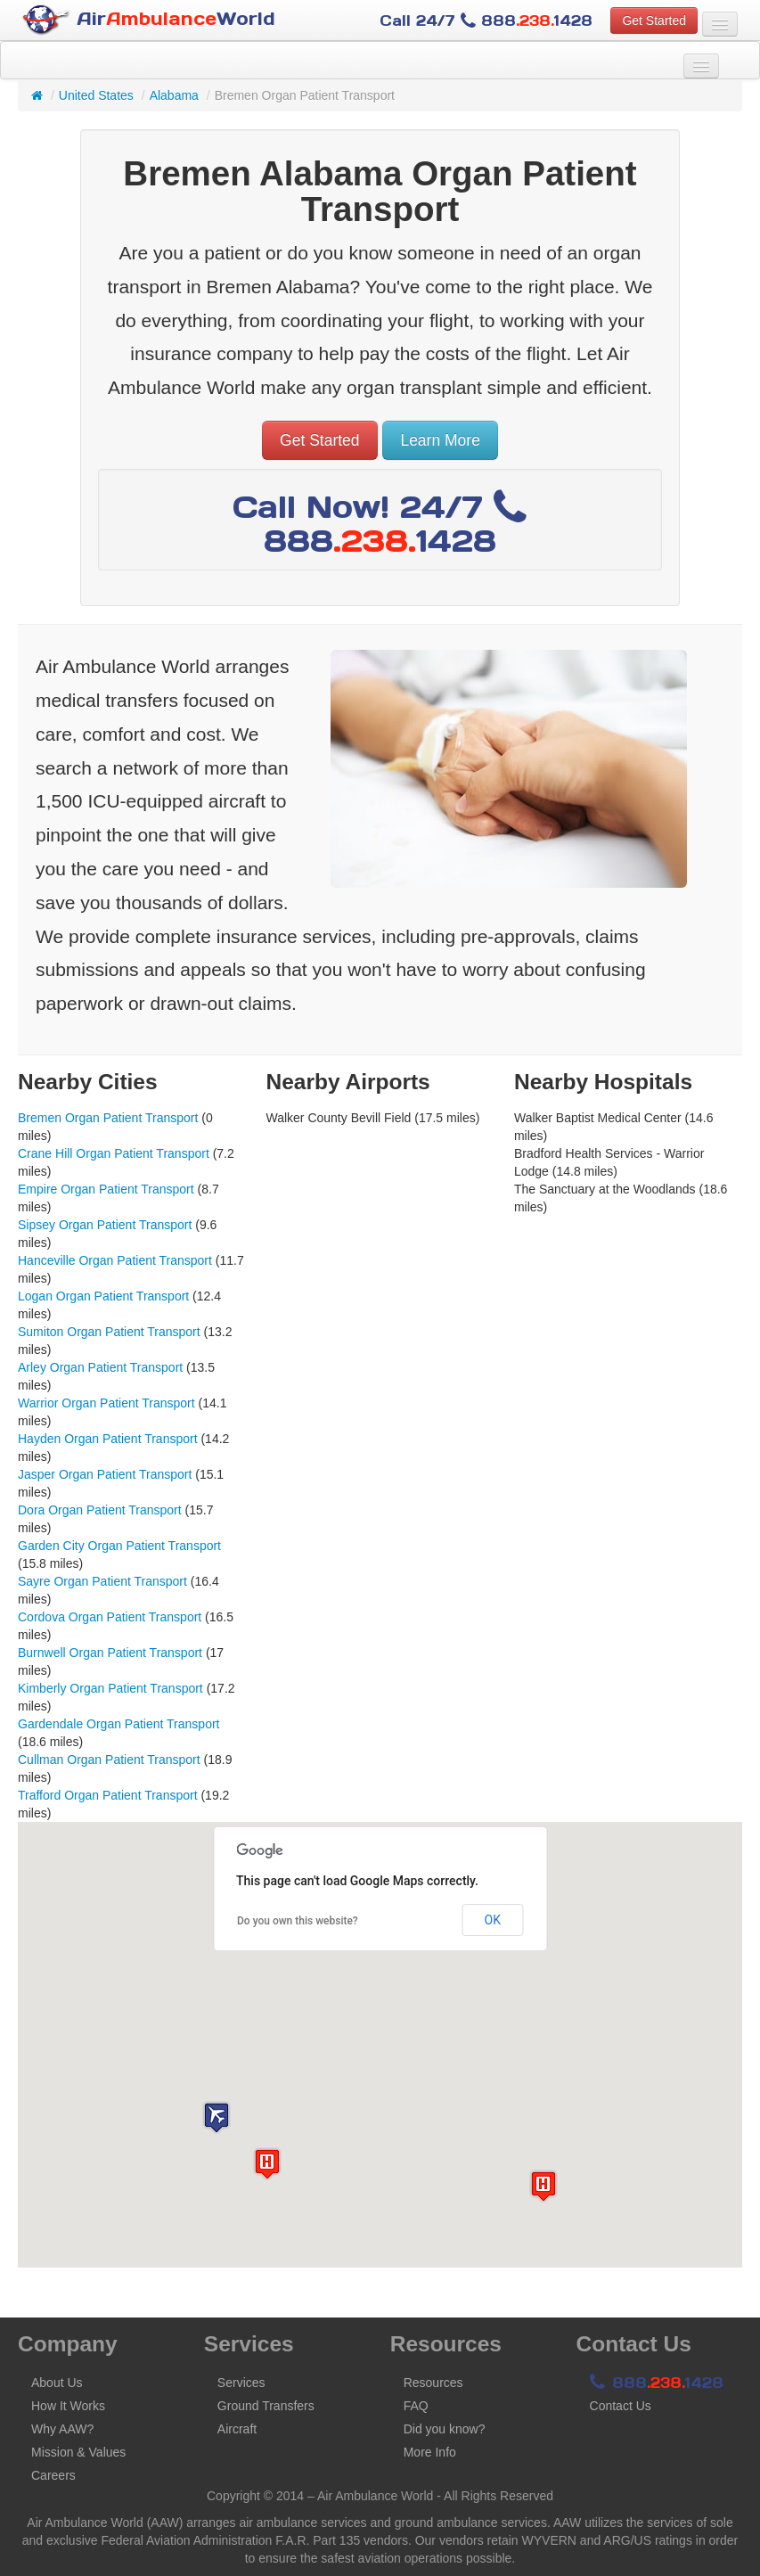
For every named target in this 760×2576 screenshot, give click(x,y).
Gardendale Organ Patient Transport (118, 1724)
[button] (216, 2117)
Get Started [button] (654, 20)
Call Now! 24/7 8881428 (380, 524)
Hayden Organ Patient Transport (108, 1439)
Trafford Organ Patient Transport (108, 1795)
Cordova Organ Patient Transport (109, 1617)
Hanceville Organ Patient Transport (115, 1260)
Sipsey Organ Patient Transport (105, 1225)
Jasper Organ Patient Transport (105, 1474)
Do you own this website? (297, 1921)
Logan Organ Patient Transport (103, 1296)
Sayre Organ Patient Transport (102, 1581)
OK (493, 1920)
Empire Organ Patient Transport (106, 1189)
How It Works (68, 2406)
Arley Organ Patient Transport (100, 1367)
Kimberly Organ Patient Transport (110, 1688)
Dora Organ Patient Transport (100, 1510)
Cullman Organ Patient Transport (109, 1759)
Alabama (174, 95)
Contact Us (620, 2406)
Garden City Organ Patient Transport (119, 1545)
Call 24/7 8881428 (486, 20)
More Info (430, 2452)
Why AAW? (62, 2429)
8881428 (656, 2382)
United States (96, 95)
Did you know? (445, 2429)
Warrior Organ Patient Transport (106, 1403)
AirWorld (148, 20)
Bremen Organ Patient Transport (108, 1118)
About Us (57, 2382)
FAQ (416, 2406)
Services (241, 2382)
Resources (433, 2382)
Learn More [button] (440, 440)
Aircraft (237, 2429)
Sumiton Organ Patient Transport (109, 1332)
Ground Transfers (266, 2406)
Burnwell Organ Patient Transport (110, 1652)
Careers (53, 2475)
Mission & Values (78, 2452)
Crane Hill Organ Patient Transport (113, 1153)
